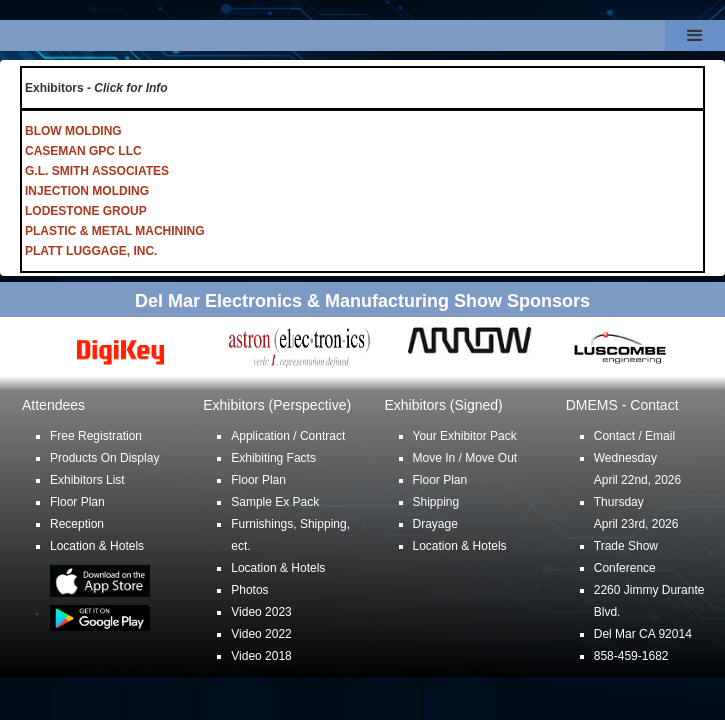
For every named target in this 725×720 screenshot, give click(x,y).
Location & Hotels (97, 546)
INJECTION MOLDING (87, 191)
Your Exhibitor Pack (465, 436)
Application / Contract (288, 436)
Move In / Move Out (465, 458)
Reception (77, 524)
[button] (695, 35)
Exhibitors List (87, 480)
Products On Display (104, 458)
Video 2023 (261, 612)
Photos (249, 590)
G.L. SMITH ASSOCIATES (97, 171)
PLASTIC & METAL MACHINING (115, 231)
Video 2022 (261, 634)
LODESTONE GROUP (86, 211)
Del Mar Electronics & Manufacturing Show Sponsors (362, 301)
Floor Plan (77, 502)
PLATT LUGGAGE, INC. (91, 251)
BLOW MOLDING (73, 131)
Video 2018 (261, 656)
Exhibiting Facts (273, 458)
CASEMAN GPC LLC (83, 151)
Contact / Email (634, 436)
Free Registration (96, 436)
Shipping (436, 502)
